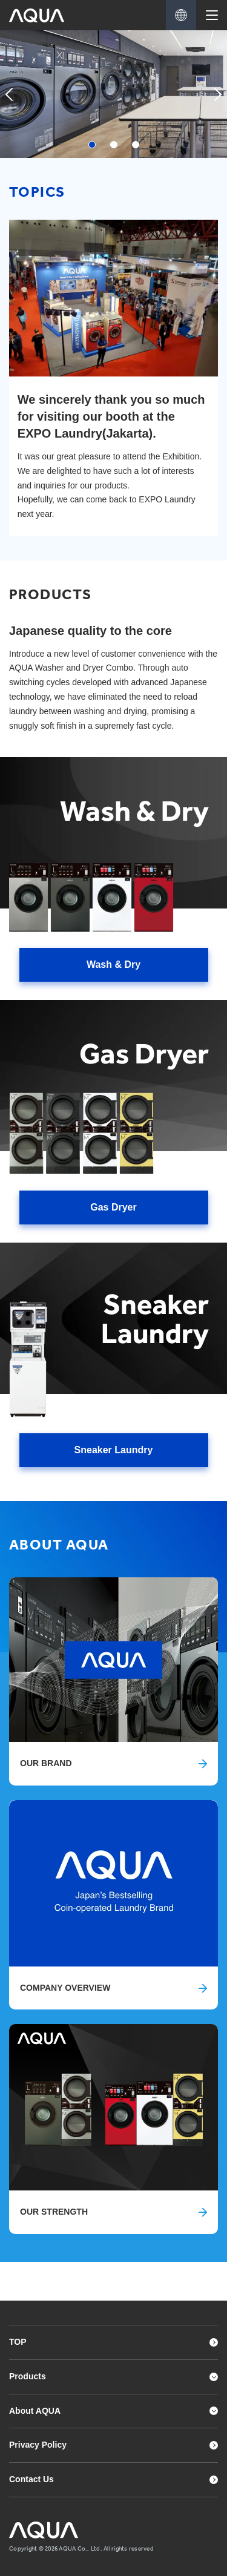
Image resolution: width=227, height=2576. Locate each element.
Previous (12, 106)
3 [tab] (135, 144)
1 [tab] (92, 144)
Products (27, 2376)
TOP (18, 2342)
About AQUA (35, 2411)
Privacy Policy (38, 2445)
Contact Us (31, 2479)
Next (214, 106)
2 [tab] (113, 144)
